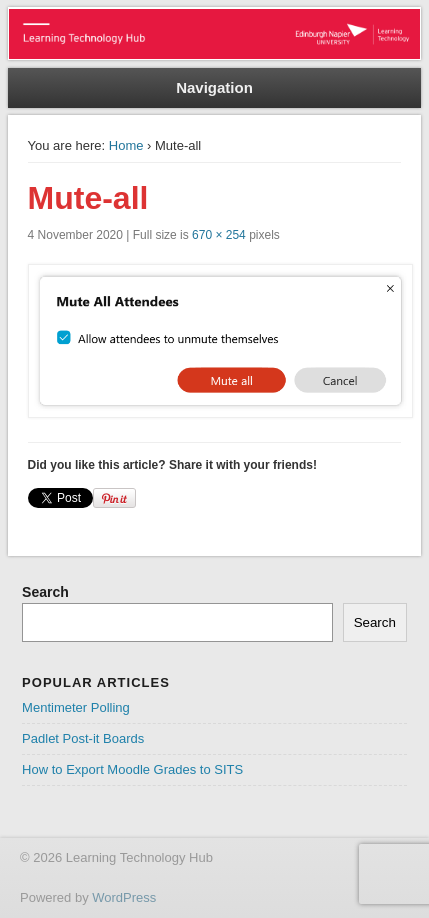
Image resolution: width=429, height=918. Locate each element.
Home (126, 145)
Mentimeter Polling (76, 707)
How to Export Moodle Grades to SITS (132, 769)
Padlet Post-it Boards (83, 738)
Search (45, 592)
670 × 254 (219, 235)
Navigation (214, 87)
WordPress (124, 897)
